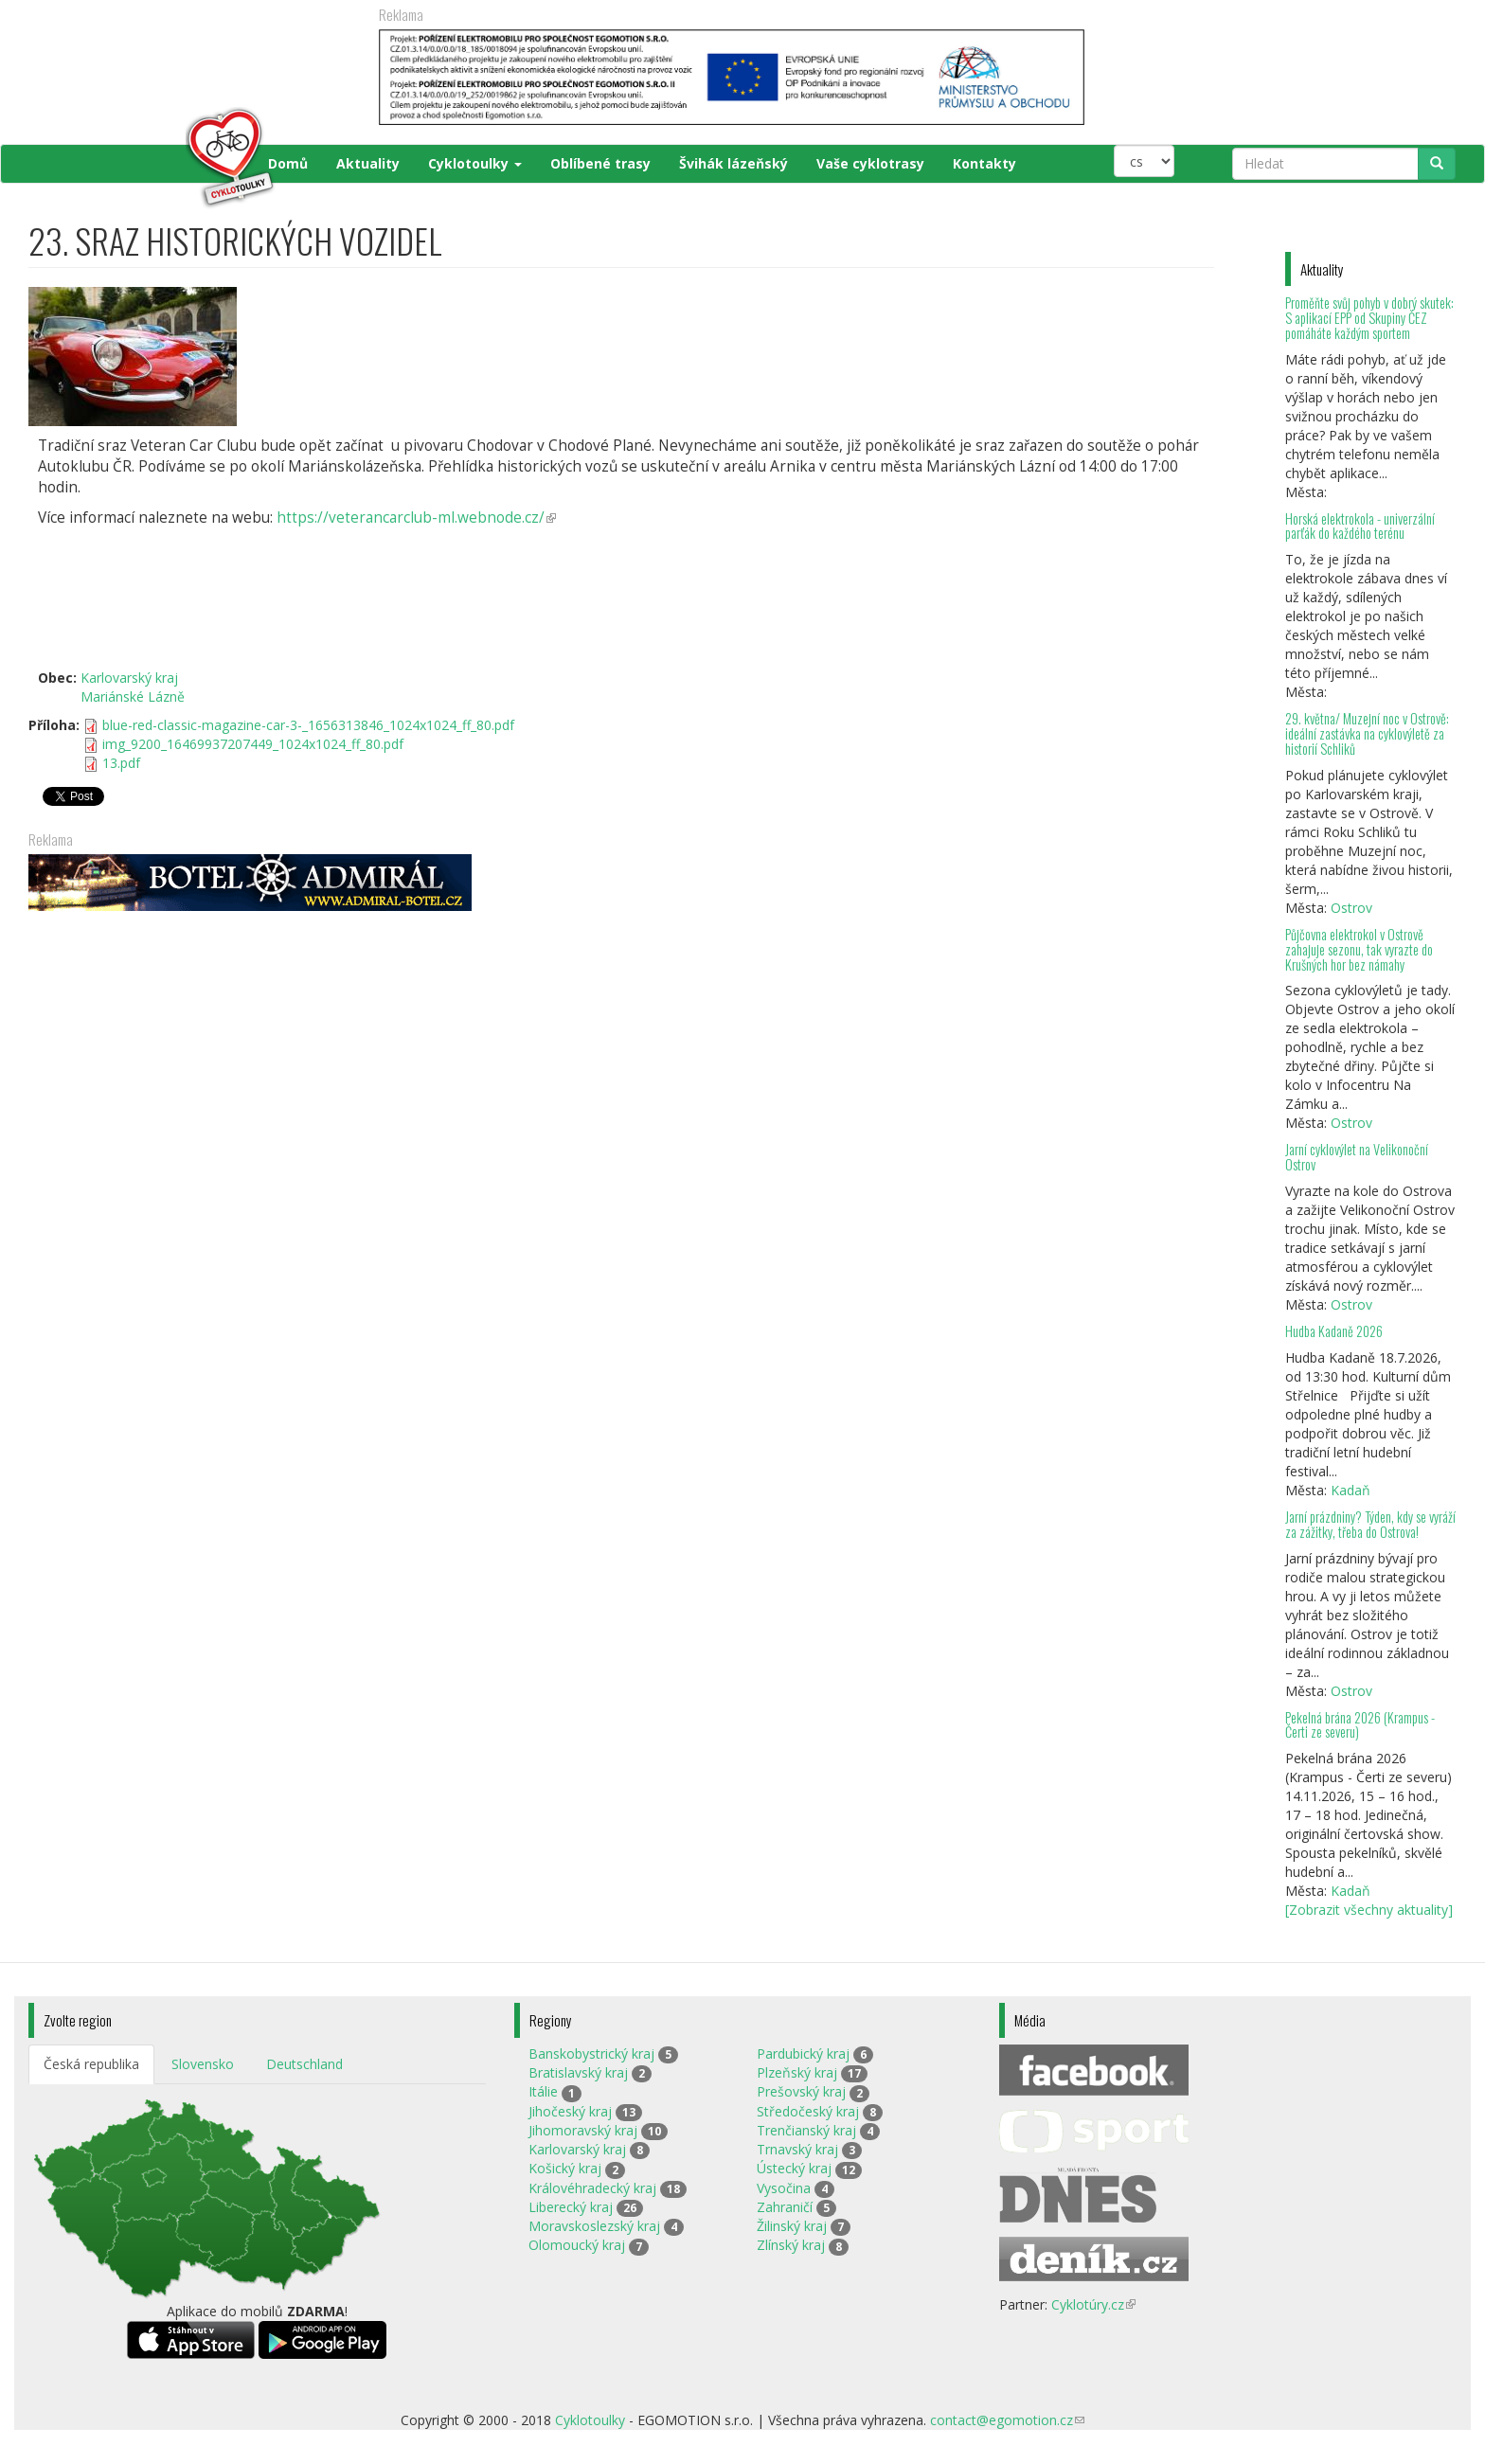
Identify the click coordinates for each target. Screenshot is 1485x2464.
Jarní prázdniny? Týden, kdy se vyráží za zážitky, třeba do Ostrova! (1370, 1524)
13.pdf (121, 763)
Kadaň (1350, 1490)
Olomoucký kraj (576, 2245)
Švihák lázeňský (733, 163)
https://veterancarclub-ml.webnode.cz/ (416, 517)
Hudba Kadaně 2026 (1334, 1331)
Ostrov (1351, 908)
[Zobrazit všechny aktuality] (1369, 1910)
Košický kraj (564, 2168)
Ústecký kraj (794, 2168)
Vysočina (784, 2188)
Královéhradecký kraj (592, 2188)
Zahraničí (785, 2207)
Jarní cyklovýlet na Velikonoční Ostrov (1356, 1156)
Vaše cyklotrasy (870, 163)
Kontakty (984, 163)
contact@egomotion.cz (1007, 2420)
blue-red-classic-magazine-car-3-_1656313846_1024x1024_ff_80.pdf (308, 725)
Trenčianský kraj (806, 2130)
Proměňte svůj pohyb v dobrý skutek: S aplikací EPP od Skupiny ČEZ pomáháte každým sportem (1369, 318)
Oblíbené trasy (600, 163)
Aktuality (368, 163)
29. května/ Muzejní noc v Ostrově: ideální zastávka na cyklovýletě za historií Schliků (1367, 733)
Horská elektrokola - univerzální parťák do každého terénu (1360, 526)
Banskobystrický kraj (591, 2053)
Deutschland (304, 2064)
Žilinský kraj (792, 2226)
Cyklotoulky (475, 163)
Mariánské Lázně (133, 696)
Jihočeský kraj (570, 2111)
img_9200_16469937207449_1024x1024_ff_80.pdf (252, 744)
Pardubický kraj (803, 2053)
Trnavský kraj (797, 2149)
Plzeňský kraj (797, 2072)
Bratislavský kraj (578, 2072)
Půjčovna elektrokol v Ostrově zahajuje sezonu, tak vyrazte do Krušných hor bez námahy (1359, 949)
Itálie (543, 2091)
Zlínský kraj (791, 2245)
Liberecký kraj (570, 2207)
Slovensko (202, 2064)
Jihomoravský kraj (582, 2130)
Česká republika (91, 2064)
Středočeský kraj (808, 2111)
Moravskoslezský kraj (594, 2226)
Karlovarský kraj (129, 678)
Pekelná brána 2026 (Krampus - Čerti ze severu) (1360, 1724)
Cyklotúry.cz (1093, 2304)
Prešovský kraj (801, 2091)
